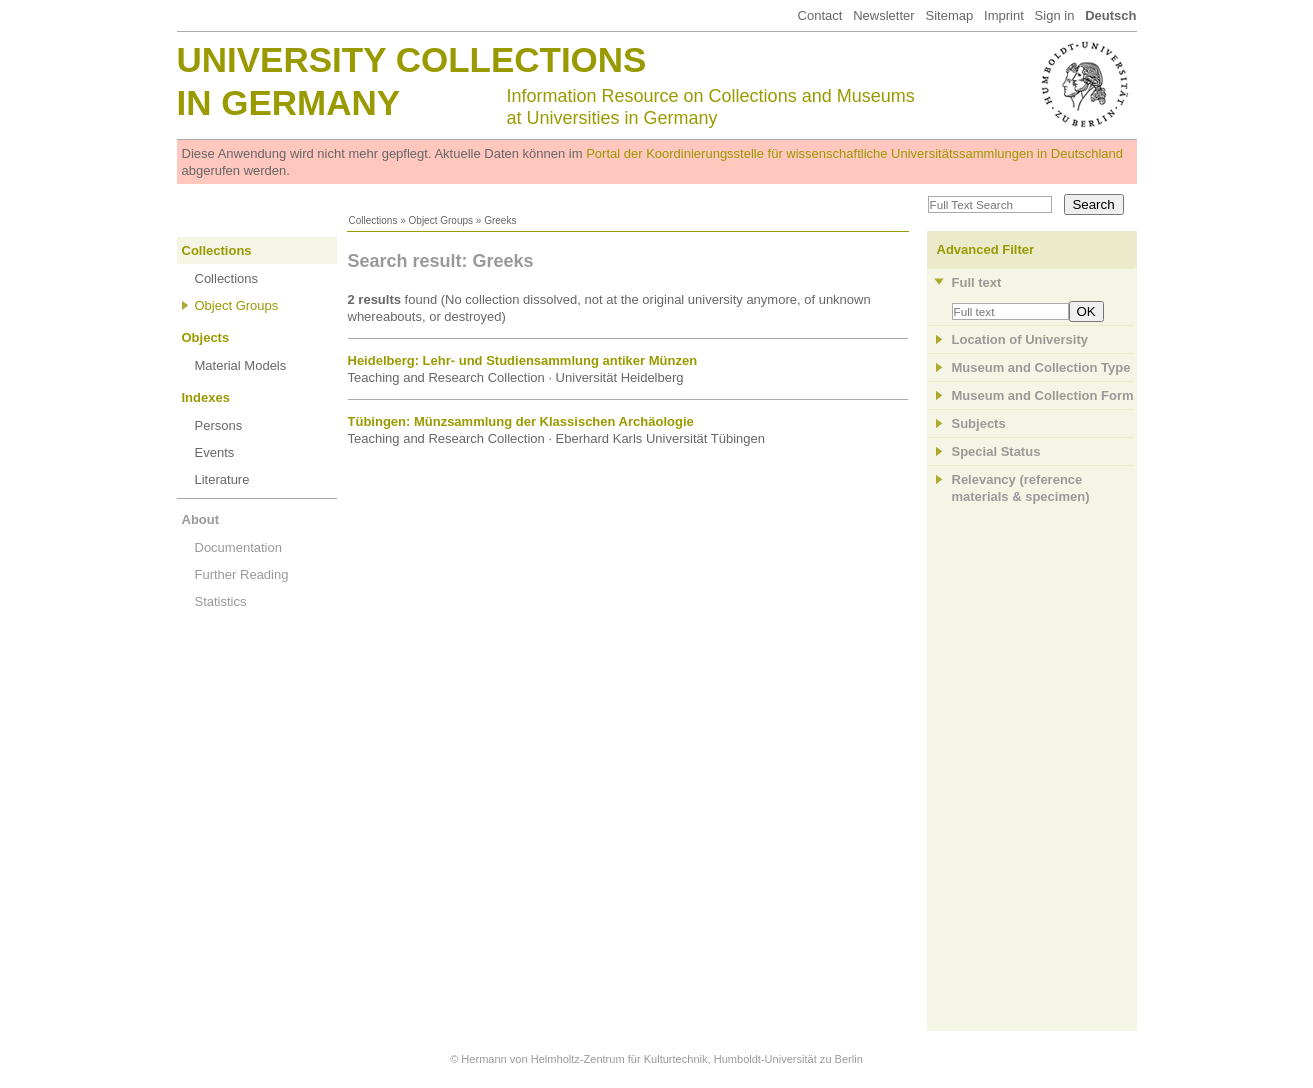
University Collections (412, 59)
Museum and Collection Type (1041, 367)
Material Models (241, 365)
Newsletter (883, 15)
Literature (222, 479)
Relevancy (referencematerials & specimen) (1021, 488)
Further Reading (242, 574)
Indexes (206, 397)
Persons (219, 425)
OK (1086, 311)
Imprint (1004, 15)
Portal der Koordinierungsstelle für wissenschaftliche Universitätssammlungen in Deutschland (854, 153)
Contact (820, 15)
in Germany (289, 102)
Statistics (221, 601)
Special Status (996, 451)
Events (215, 452)
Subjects (979, 423)
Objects (206, 337)
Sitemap (949, 15)
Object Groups (441, 220)
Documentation (238, 547)
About (201, 519)
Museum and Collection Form (1043, 395)
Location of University (1020, 339)
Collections (373, 220)
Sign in (1055, 15)
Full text (977, 282)
